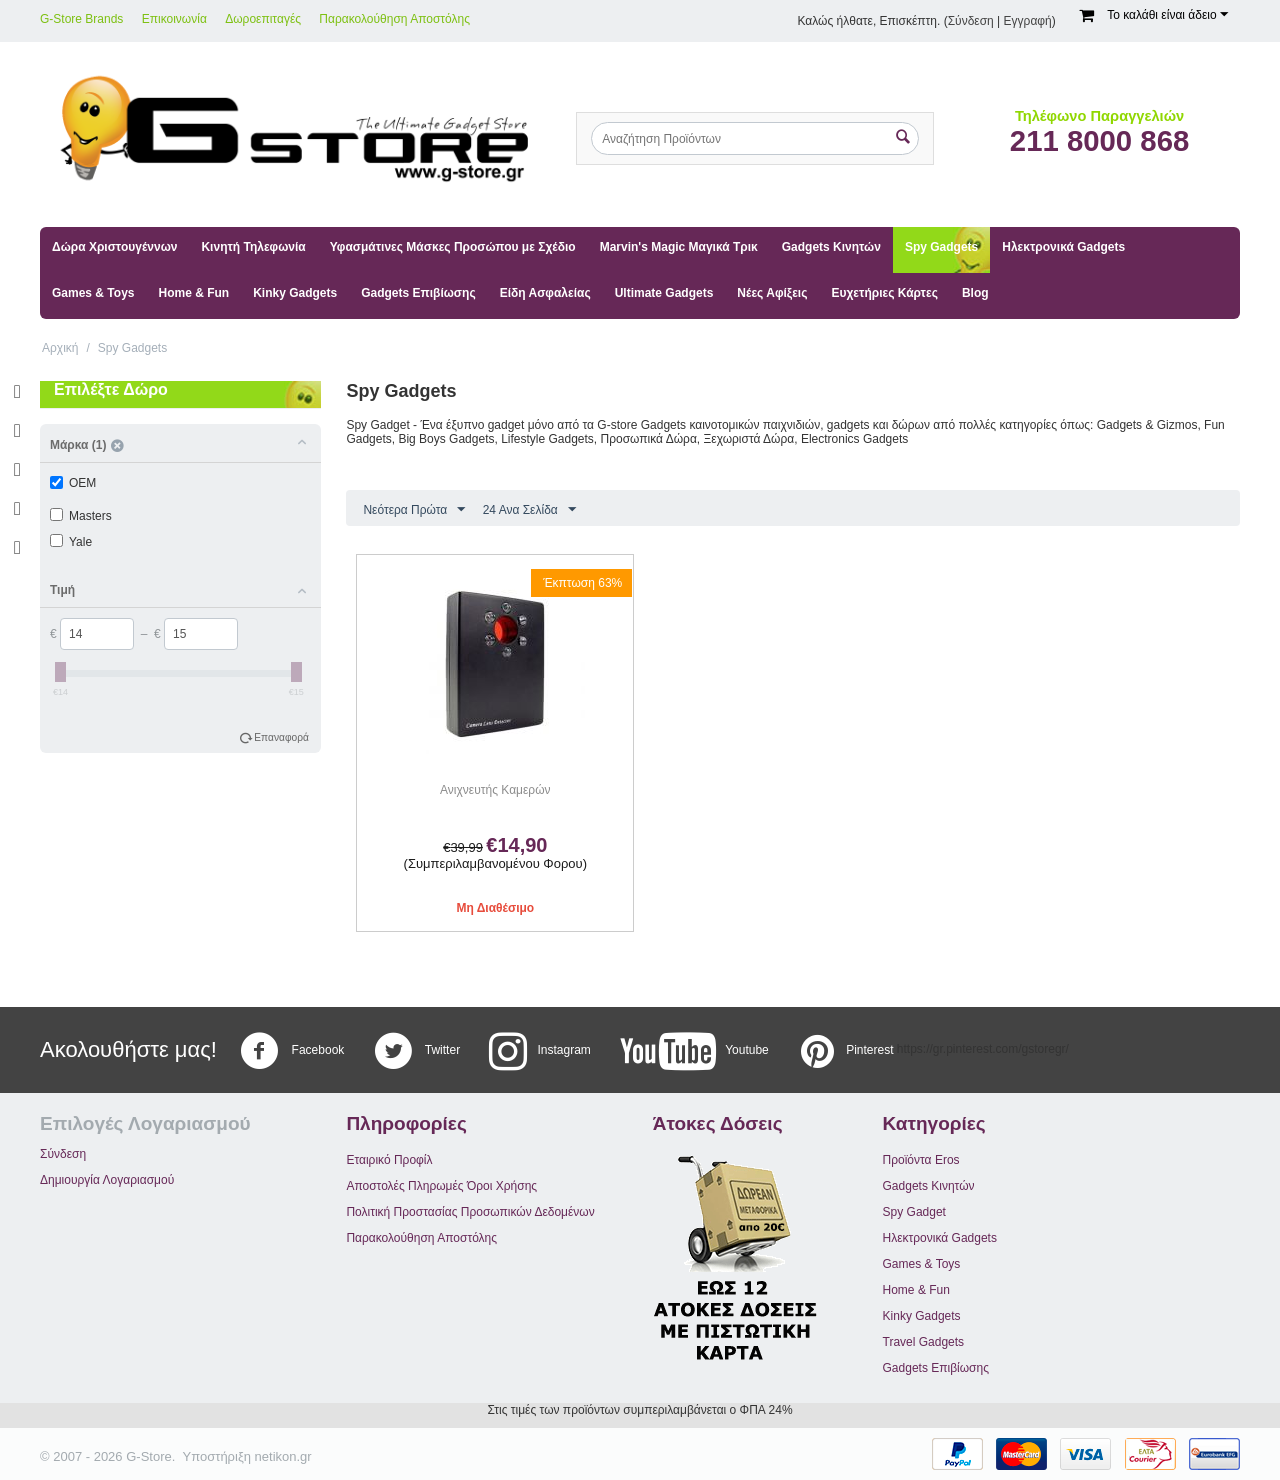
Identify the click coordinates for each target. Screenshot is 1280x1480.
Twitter (417, 1051)
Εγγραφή (1028, 21)
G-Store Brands (81, 19)
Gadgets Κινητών (831, 247)
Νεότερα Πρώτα (414, 510)
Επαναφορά (281, 737)
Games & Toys (93, 293)
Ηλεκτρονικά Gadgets (1063, 247)
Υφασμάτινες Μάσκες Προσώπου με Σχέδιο (453, 247)
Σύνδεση (971, 21)
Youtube (694, 1051)
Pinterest (845, 1051)
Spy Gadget (914, 1212)
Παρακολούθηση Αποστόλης (394, 19)
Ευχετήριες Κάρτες (884, 293)
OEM (73, 483)
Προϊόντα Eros (921, 1160)
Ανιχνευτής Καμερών (495, 790)
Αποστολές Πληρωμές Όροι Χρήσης (441, 1186)
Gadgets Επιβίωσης (418, 293)
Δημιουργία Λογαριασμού (107, 1180)
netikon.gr (283, 1456)
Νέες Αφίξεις (772, 293)
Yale (71, 542)
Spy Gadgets (941, 247)
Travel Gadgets (924, 1342)
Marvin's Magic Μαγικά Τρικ (679, 247)
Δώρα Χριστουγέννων (114, 247)
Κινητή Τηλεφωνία (253, 247)
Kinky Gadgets (295, 293)
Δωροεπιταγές (263, 19)
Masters (81, 516)
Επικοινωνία (174, 19)
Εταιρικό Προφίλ (389, 1160)
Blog (975, 293)
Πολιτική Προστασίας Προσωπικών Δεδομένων (470, 1212)
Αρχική (60, 348)
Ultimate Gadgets (664, 293)
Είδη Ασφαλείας (545, 293)
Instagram (539, 1051)
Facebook (292, 1051)
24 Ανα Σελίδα (529, 510)
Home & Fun (193, 293)
